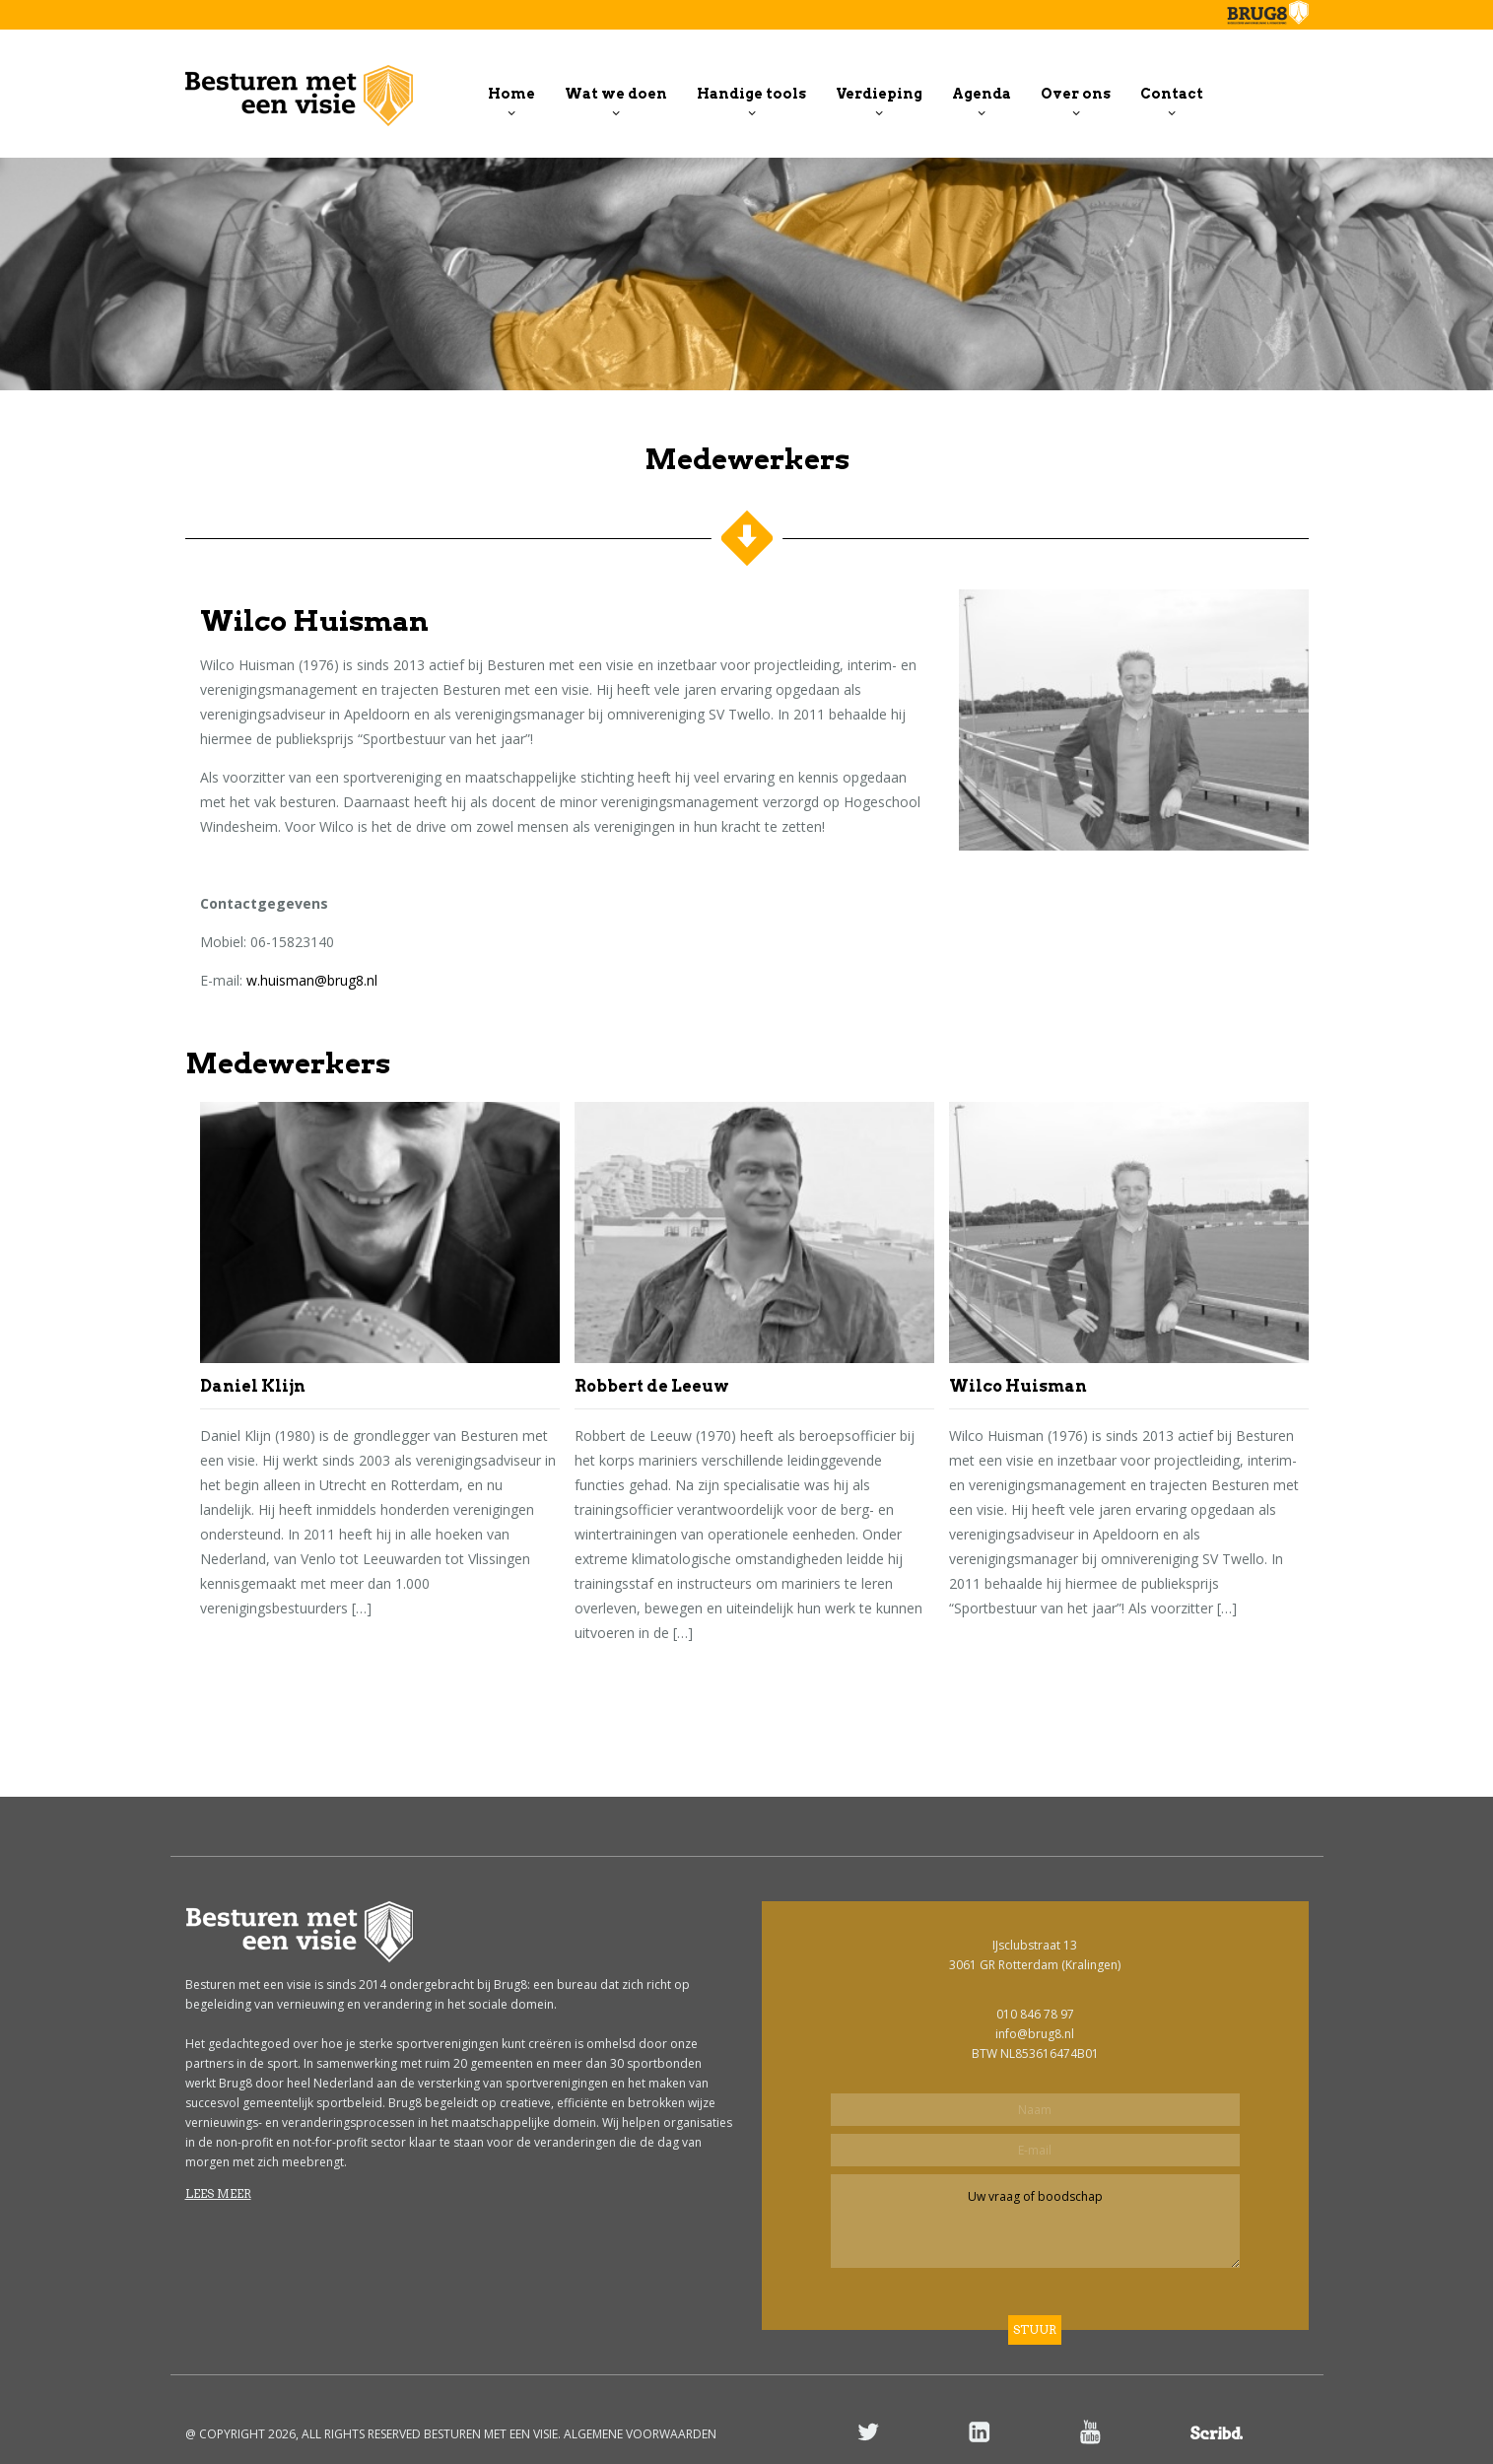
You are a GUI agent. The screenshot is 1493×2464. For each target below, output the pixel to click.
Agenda (981, 94)
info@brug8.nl (1034, 2033)
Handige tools (751, 94)
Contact (1171, 94)
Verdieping (879, 94)
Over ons (1076, 94)
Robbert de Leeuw (652, 1386)
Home (511, 94)
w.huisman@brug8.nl (311, 980)
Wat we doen (616, 94)
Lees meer (218, 2193)
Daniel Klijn (252, 1386)
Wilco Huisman (1018, 1386)
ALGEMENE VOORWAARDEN (640, 2434)
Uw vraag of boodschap (1035, 2221)
